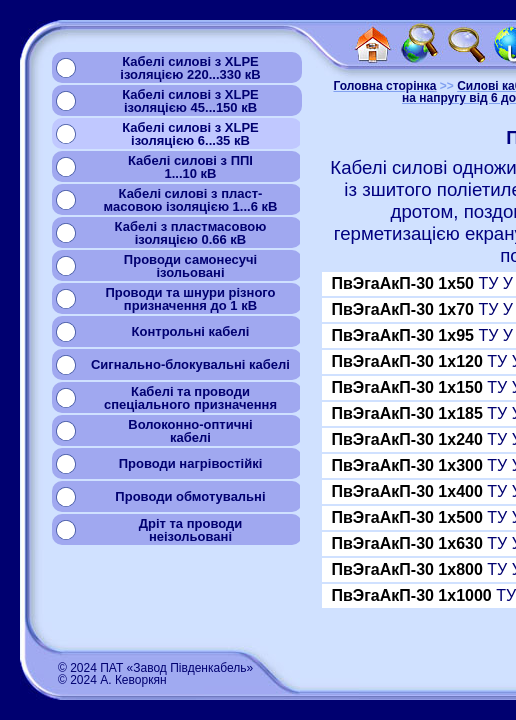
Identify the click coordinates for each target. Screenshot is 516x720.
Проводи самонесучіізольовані (190, 266)
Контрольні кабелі (191, 331)
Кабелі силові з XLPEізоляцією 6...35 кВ (190, 134)
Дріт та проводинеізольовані (191, 530)
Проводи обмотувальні (190, 496)
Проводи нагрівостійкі (191, 463)
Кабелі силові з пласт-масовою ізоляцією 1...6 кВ (191, 200)
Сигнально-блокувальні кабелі (190, 364)
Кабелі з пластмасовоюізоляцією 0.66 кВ (191, 233)
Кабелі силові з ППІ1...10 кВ (190, 167)
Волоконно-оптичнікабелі (190, 431)
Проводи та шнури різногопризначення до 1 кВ (190, 299)
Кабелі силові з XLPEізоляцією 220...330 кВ (190, 68)
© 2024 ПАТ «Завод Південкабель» (155, 668)
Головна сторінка (384, 86)
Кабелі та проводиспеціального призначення (190, 398)
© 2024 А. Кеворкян (112, 680)
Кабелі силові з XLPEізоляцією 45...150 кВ (190, 101)
